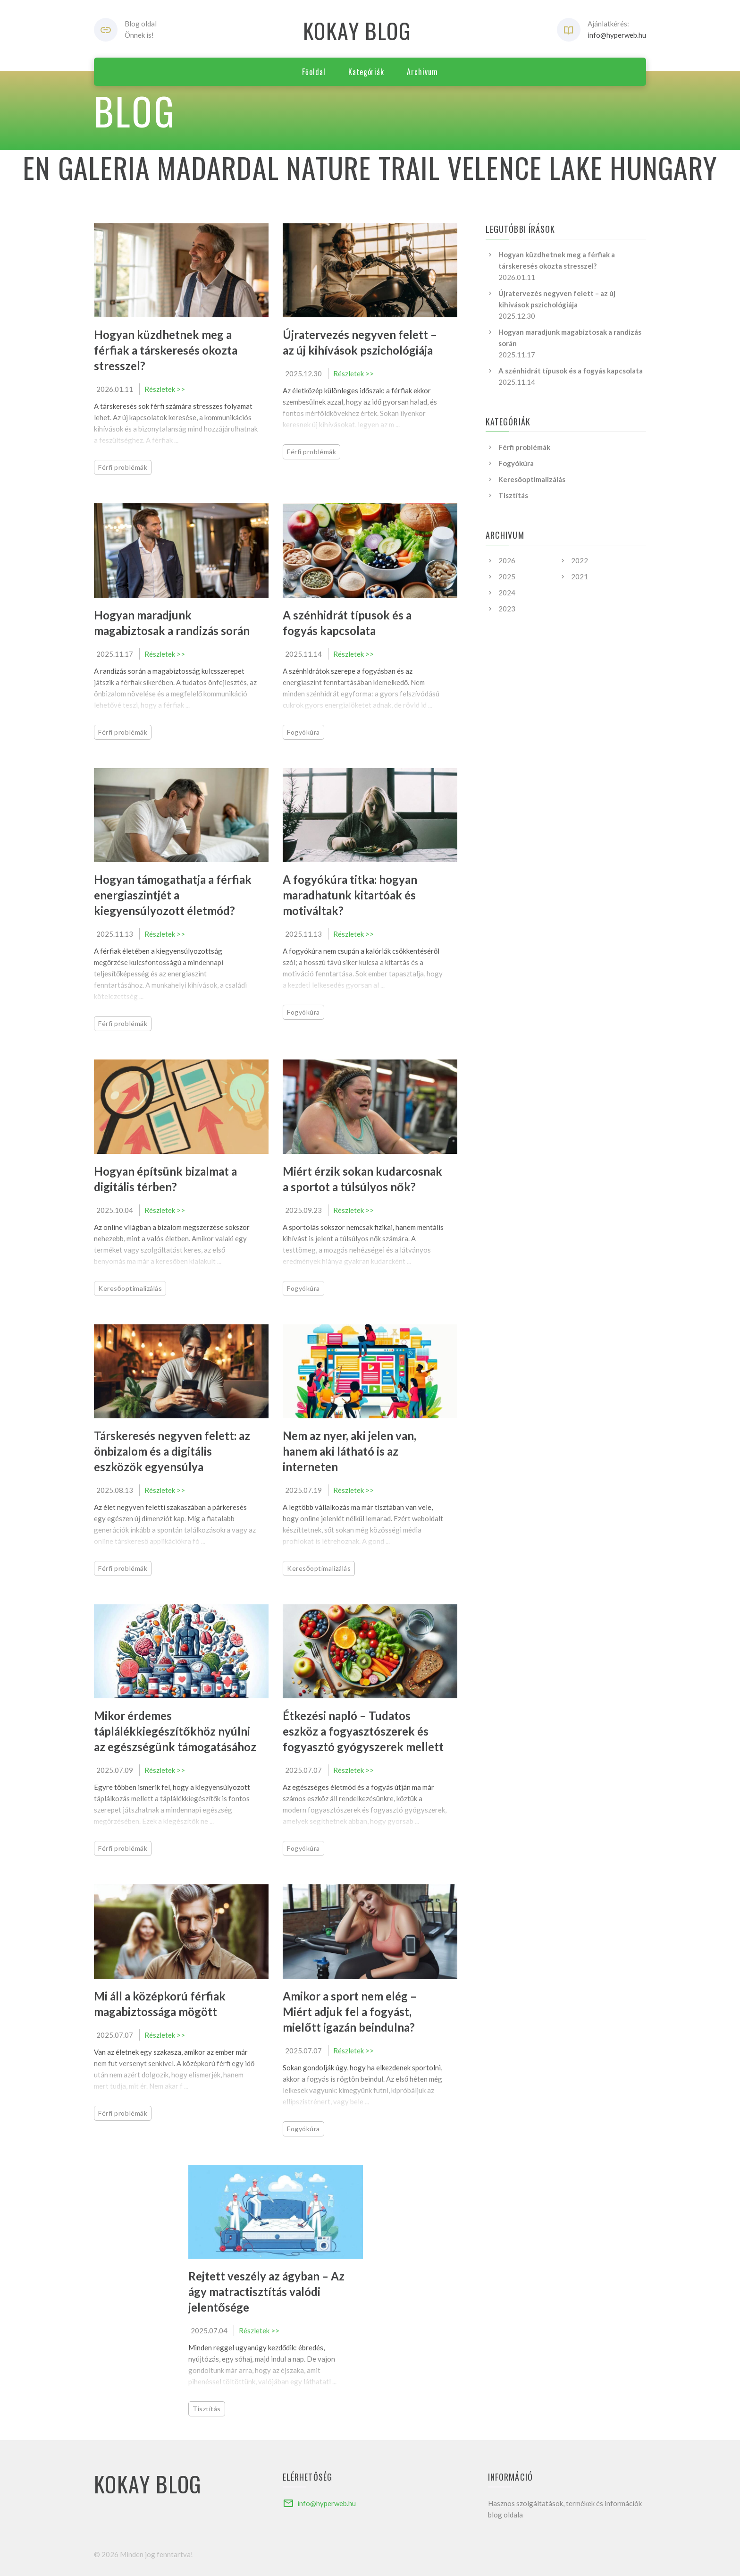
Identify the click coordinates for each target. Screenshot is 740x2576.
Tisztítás (207, 2409)
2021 (579, 576)
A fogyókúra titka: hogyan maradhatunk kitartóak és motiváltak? (350, 895)
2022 (579, 560)
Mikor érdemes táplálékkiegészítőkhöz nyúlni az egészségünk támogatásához (175, 1731)
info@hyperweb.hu (617, 35)
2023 (506, 608)
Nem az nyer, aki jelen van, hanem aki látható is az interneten (349, 1451)
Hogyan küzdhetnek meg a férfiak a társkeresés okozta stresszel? (165, 350)
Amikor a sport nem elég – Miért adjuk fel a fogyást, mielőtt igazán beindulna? (350, 2011)
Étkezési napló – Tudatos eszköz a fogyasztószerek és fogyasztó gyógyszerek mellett (363, 1731)
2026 (506, 560)
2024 (506, 592)
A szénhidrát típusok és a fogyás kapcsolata (570, 370)
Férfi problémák (122, 467)
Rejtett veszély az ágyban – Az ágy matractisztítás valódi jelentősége (266, 2291)
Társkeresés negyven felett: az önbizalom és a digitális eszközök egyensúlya (172, 1451)
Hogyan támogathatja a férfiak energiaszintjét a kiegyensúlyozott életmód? (173, 895)
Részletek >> (164, 389)
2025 (506, 576)
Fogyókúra (303, 732)
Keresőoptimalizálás (130, 1288)
